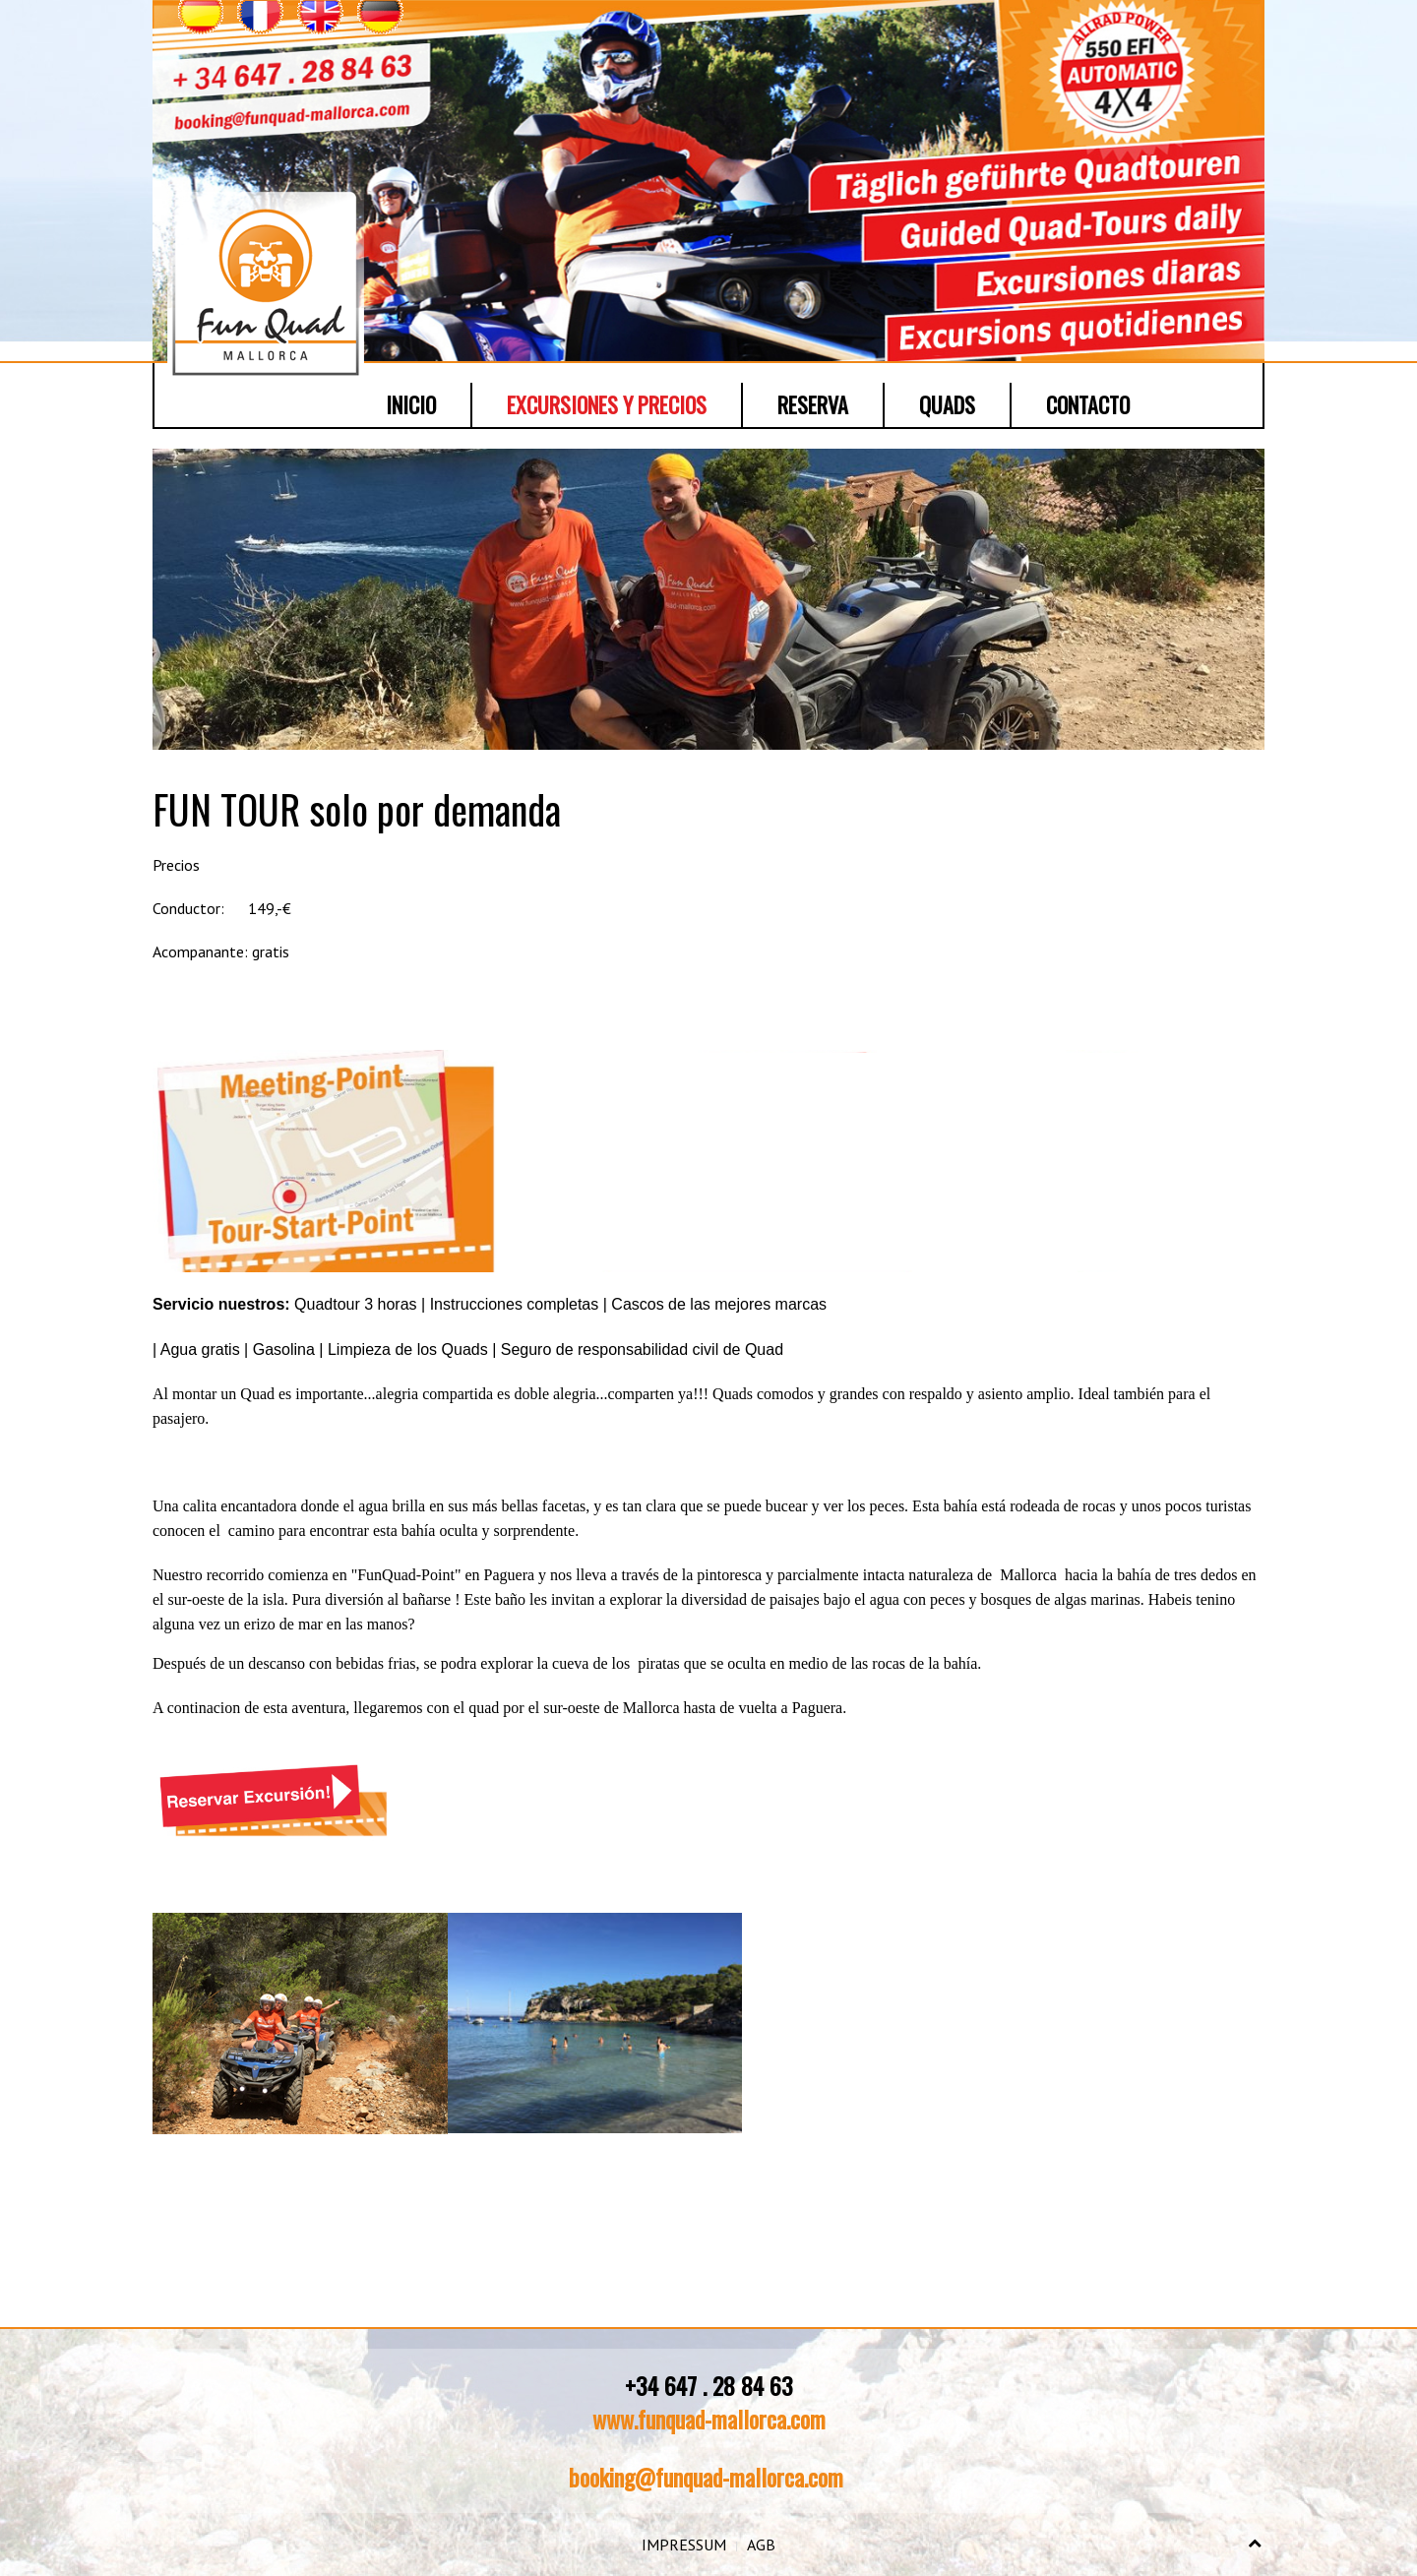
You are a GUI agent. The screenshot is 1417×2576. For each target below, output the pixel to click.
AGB (761, 2544)
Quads (947, 404)
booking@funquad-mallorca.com (706, 2476)
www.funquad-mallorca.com (709, 2418)
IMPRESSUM (684, 2544)
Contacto (1088, 404)
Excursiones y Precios (607, 404)
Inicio (411, 404)
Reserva (812, 404)
